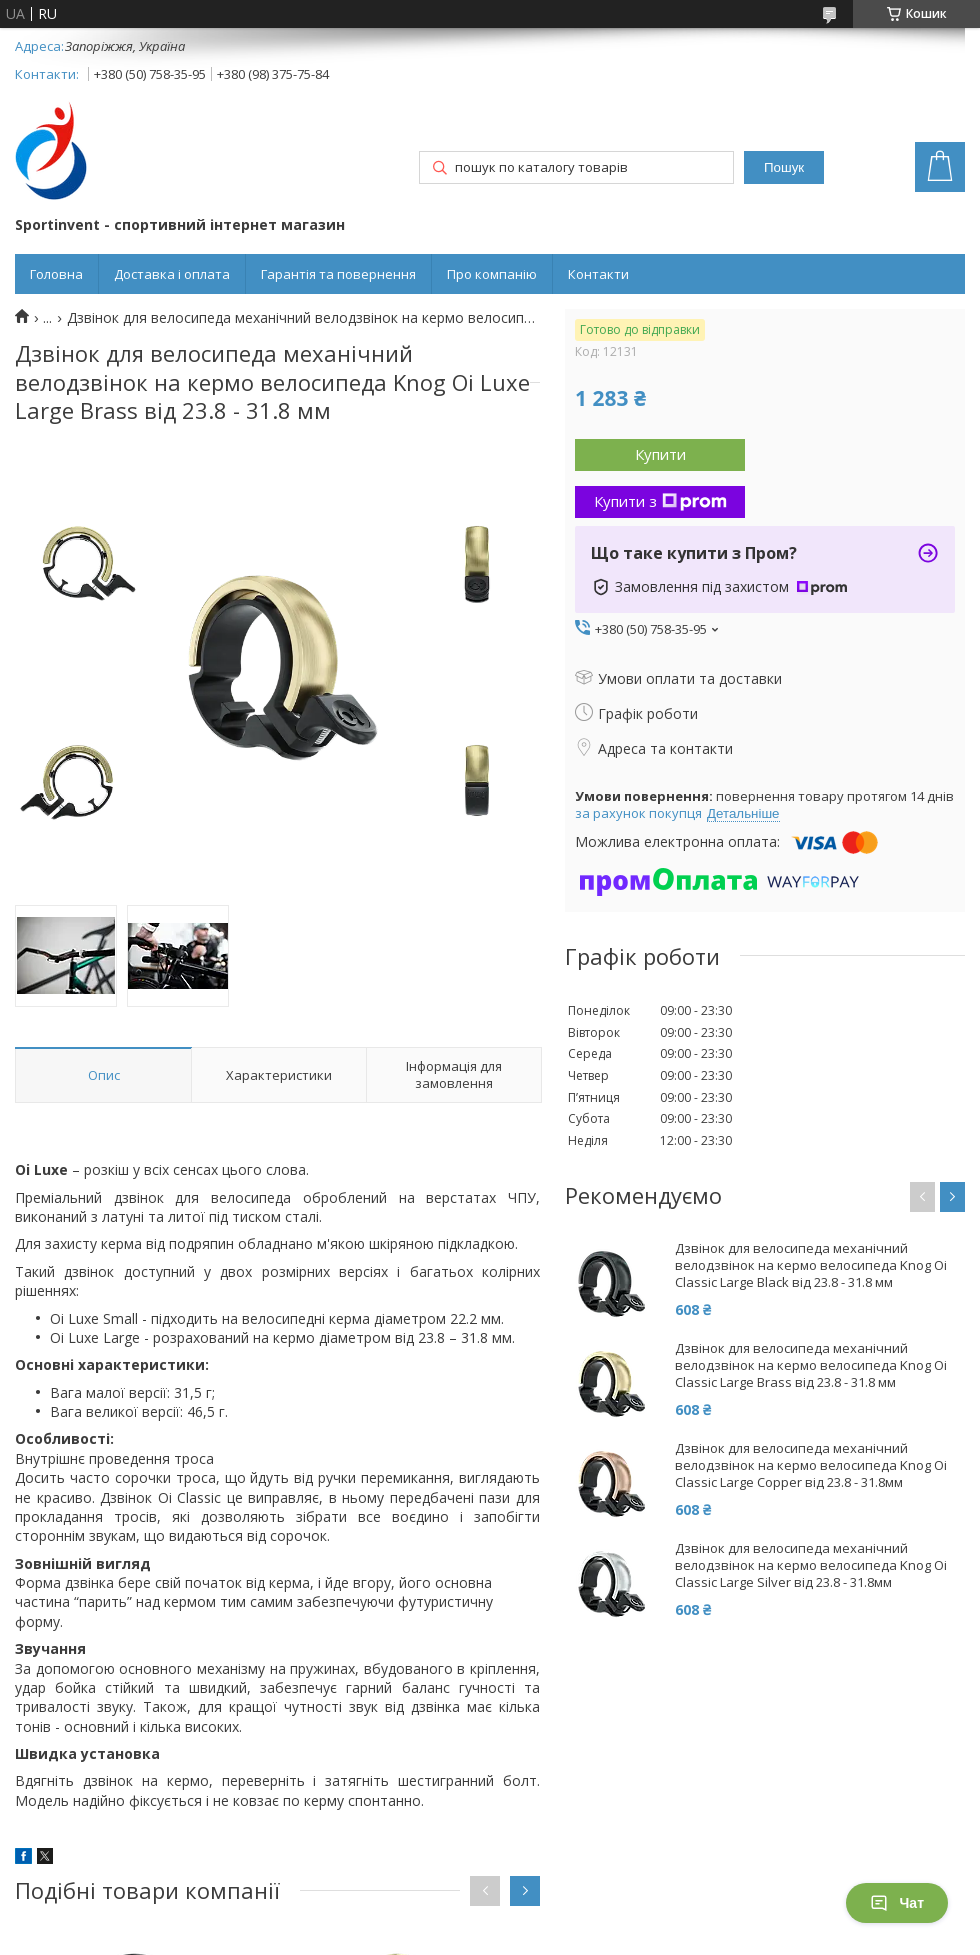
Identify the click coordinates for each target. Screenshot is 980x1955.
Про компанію (492, 274)
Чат (897, 1903)
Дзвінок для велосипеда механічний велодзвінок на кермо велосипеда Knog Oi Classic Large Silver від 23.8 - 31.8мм (811, 1565)
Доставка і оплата (172, 274)
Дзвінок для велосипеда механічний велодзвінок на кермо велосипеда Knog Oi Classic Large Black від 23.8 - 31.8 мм (811, 1265)
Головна (56, 274)
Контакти (598, 274)
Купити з (660, 501)
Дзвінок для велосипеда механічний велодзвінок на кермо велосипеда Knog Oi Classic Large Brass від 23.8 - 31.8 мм (811, 1365)
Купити (660, 454)
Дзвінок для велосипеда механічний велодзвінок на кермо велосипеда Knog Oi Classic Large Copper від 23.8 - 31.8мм (811, 1465)
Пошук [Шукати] (784, 167)
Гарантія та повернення (338, 274)
